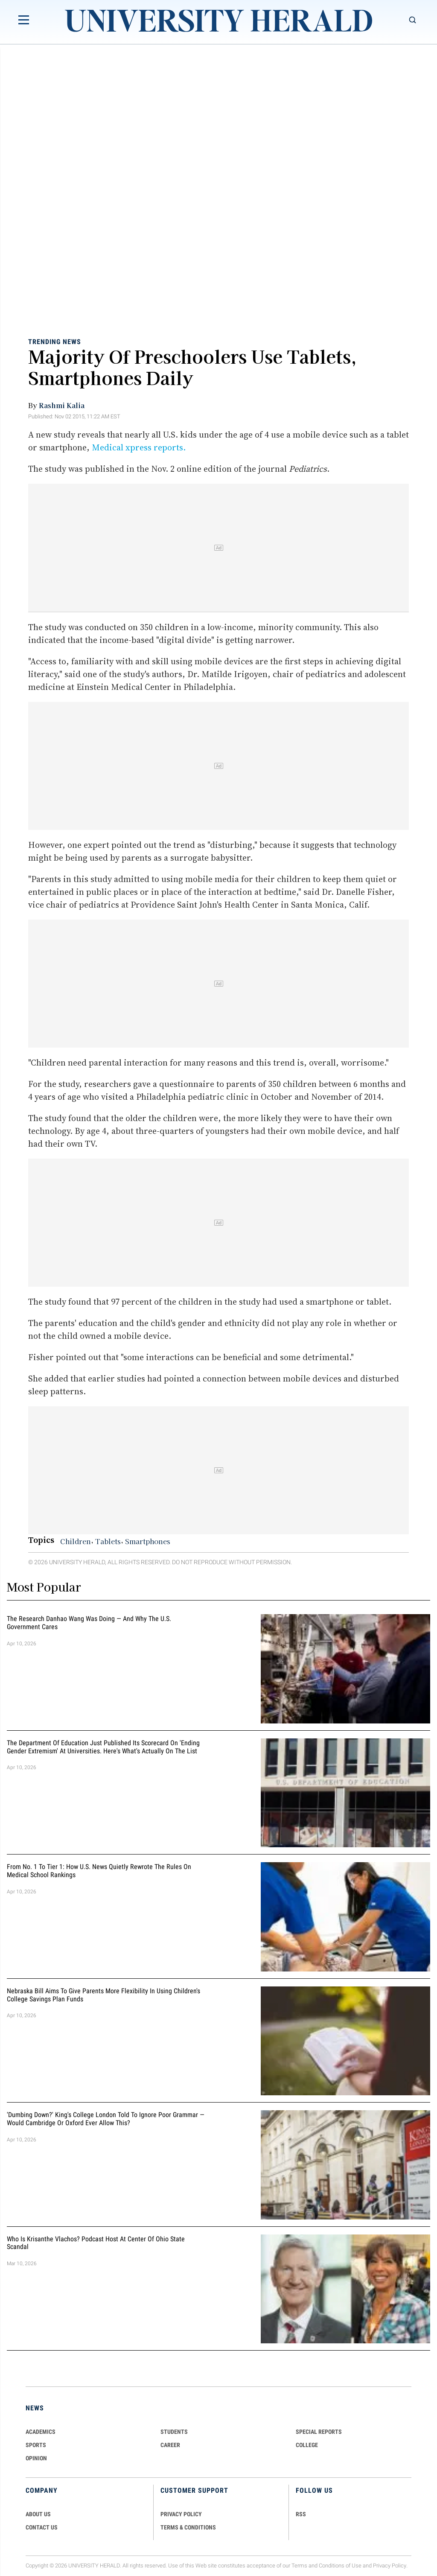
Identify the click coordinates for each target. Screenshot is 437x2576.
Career (170, 2445)
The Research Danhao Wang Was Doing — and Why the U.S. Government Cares (89, 1623)
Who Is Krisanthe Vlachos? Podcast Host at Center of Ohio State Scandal (96, 2243)
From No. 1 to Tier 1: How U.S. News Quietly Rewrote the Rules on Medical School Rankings (99, 1871)
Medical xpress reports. (139, 447)
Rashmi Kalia (61, 405)
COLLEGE (307, 2445)
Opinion (36, 2458)
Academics (40, 2431)
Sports (36, 2445)
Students (174, 2431)
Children (75, 1541)
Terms (299, 2565)
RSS (301, 2514)
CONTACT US (42, 2527)
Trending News (54, 341)
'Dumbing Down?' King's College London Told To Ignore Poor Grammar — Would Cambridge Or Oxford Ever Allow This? (105, 2119)
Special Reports (319, 2431)
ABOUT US (38, 2514)
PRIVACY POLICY (181, 2514)
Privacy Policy (389, 2565)
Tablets (108, 1541)
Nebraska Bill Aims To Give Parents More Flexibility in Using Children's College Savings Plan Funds (103, 1995)
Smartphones (147, 1541)
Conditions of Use (340, 2565)
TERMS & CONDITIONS (188, 2527)
